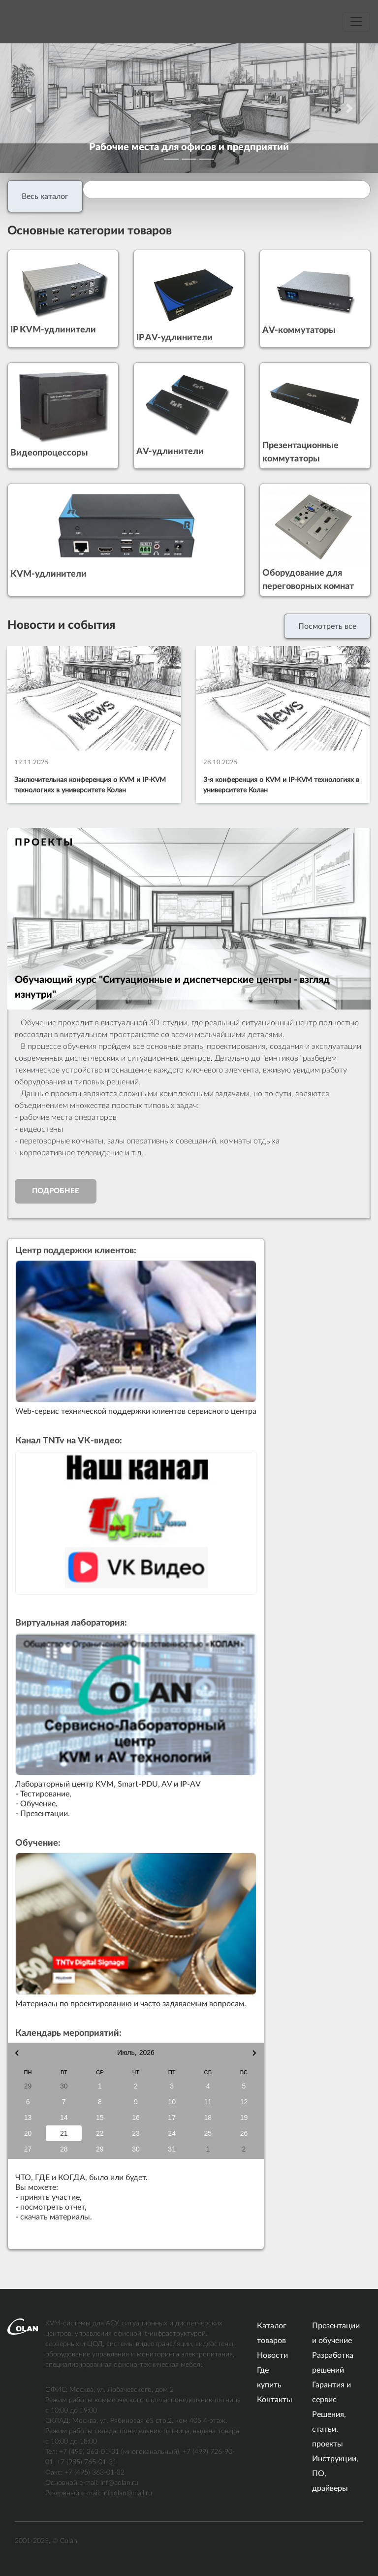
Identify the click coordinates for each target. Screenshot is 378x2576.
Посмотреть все (327, 626)
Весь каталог (45, 196)
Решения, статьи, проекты (329, 2429)
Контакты (274, 2400)
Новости (272, 2355)
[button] (28, 108)
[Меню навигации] (356, 22)
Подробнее (55, 1191)
